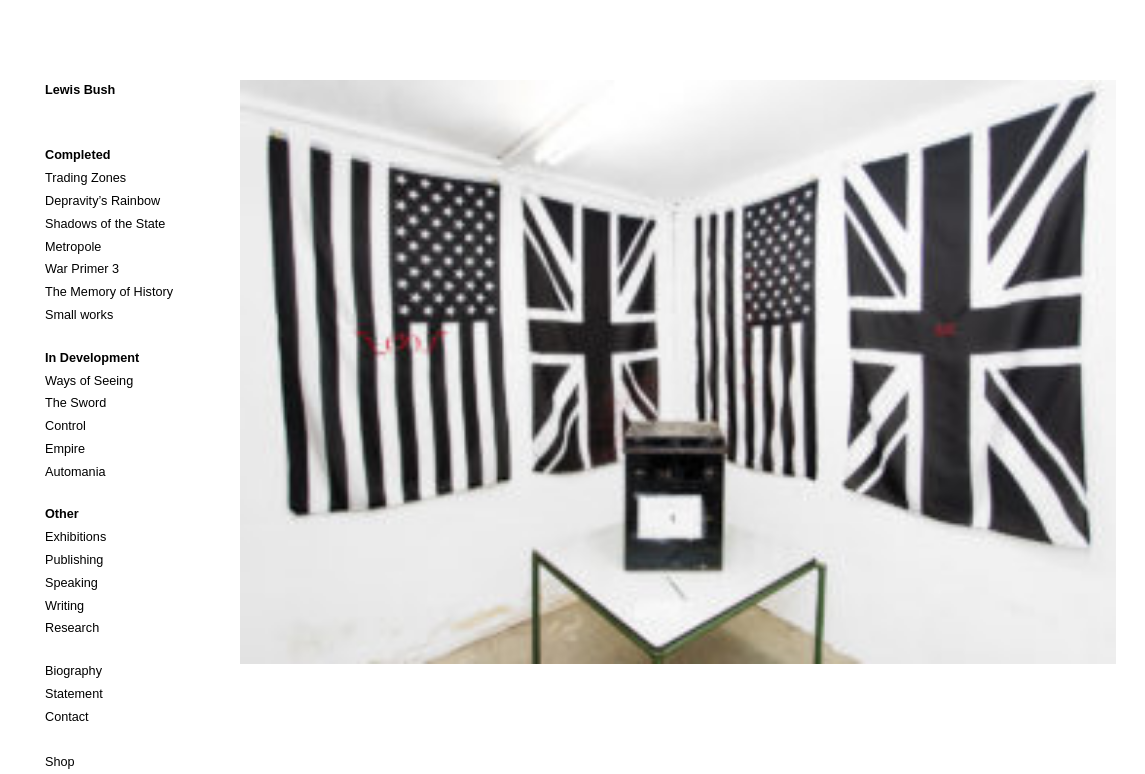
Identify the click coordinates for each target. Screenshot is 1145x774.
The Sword (75, 403)
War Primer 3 (82, 269)
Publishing (74, 560)
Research (72, 628)
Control (65, 426)
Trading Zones (85, 178)
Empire (65, 449)
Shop (60, 762)
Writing (64, 606)
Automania (75, 472)
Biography (73, 671)
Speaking (71, 583)
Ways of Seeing (89, 381)
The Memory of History (109, 292)
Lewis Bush (80, 90)
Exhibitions (75, 537)
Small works (79, 315)
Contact (67, 717)
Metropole (73, 247)
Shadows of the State (105, 224)
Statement (74, 694)
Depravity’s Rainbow (102, 201)
